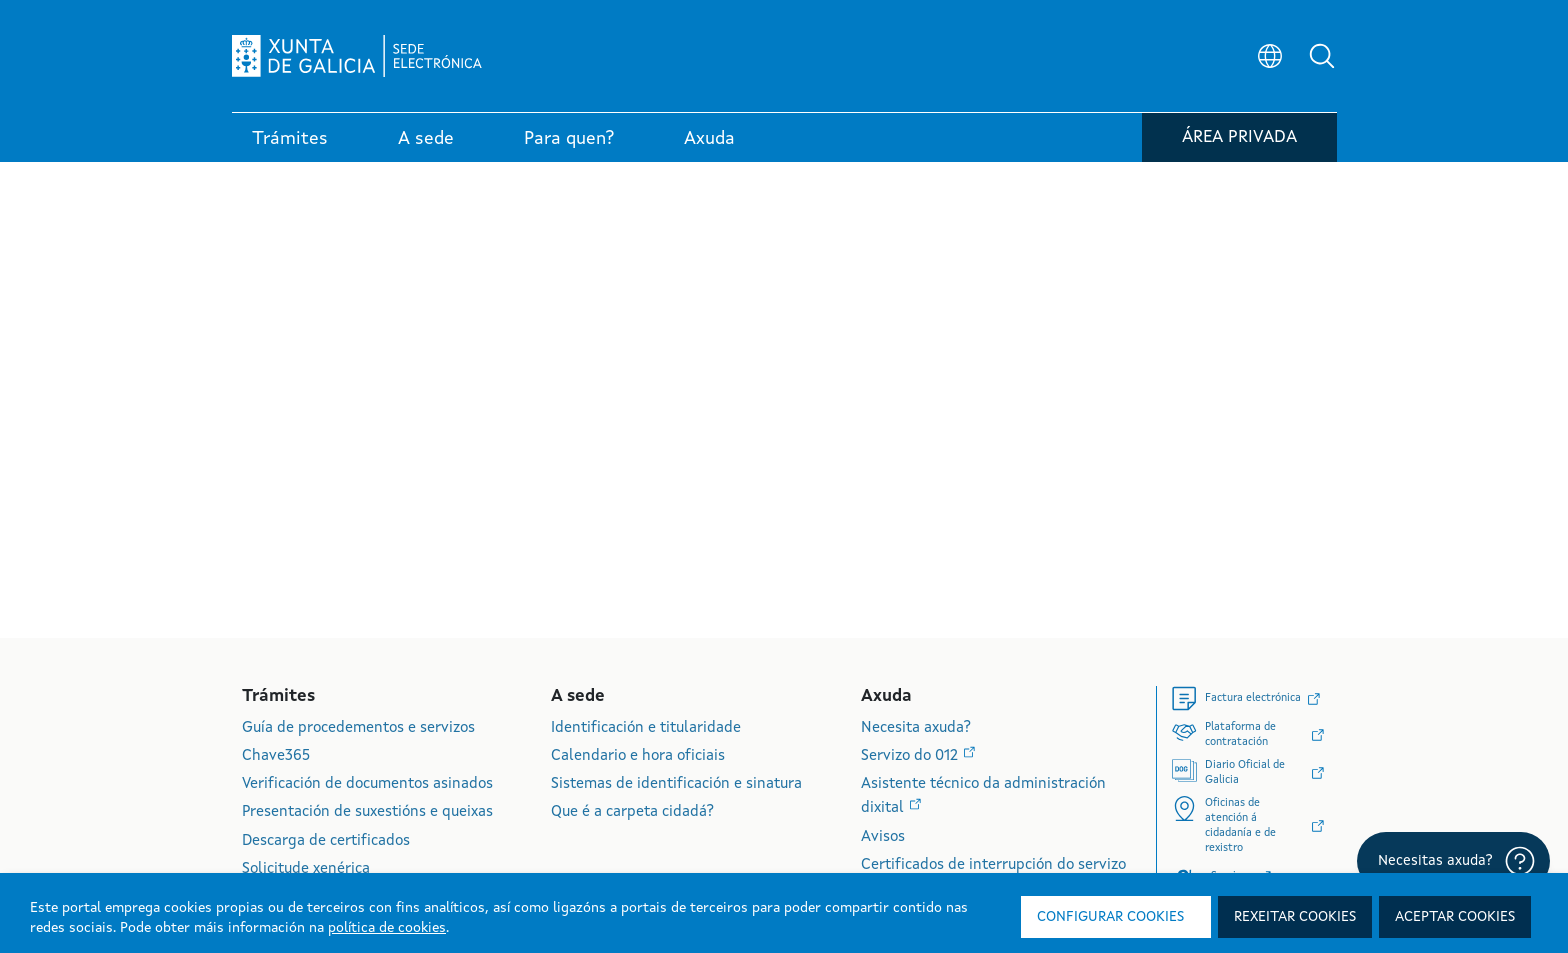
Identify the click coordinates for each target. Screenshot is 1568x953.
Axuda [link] (709, 139)
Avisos (883, 837)
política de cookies (387, 928)
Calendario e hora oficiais (638, 756)
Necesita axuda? (916, 728)
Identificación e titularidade (646, 728)
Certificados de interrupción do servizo (993, 865)
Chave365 (276, 756)
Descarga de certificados (326, 841)
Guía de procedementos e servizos (358, 728)
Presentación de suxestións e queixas (367, 812)
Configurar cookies (1110, 917)
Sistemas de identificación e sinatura (676, 784)
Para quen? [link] (569, 139)
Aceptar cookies (1455, 917)
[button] (1322, 56)
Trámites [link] (290, 139)
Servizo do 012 (911, 756)
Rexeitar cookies (1295, 917)
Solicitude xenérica (306, 869)
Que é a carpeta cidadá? (632, 812)
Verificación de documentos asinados (367, 784)
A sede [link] (426, 139)
